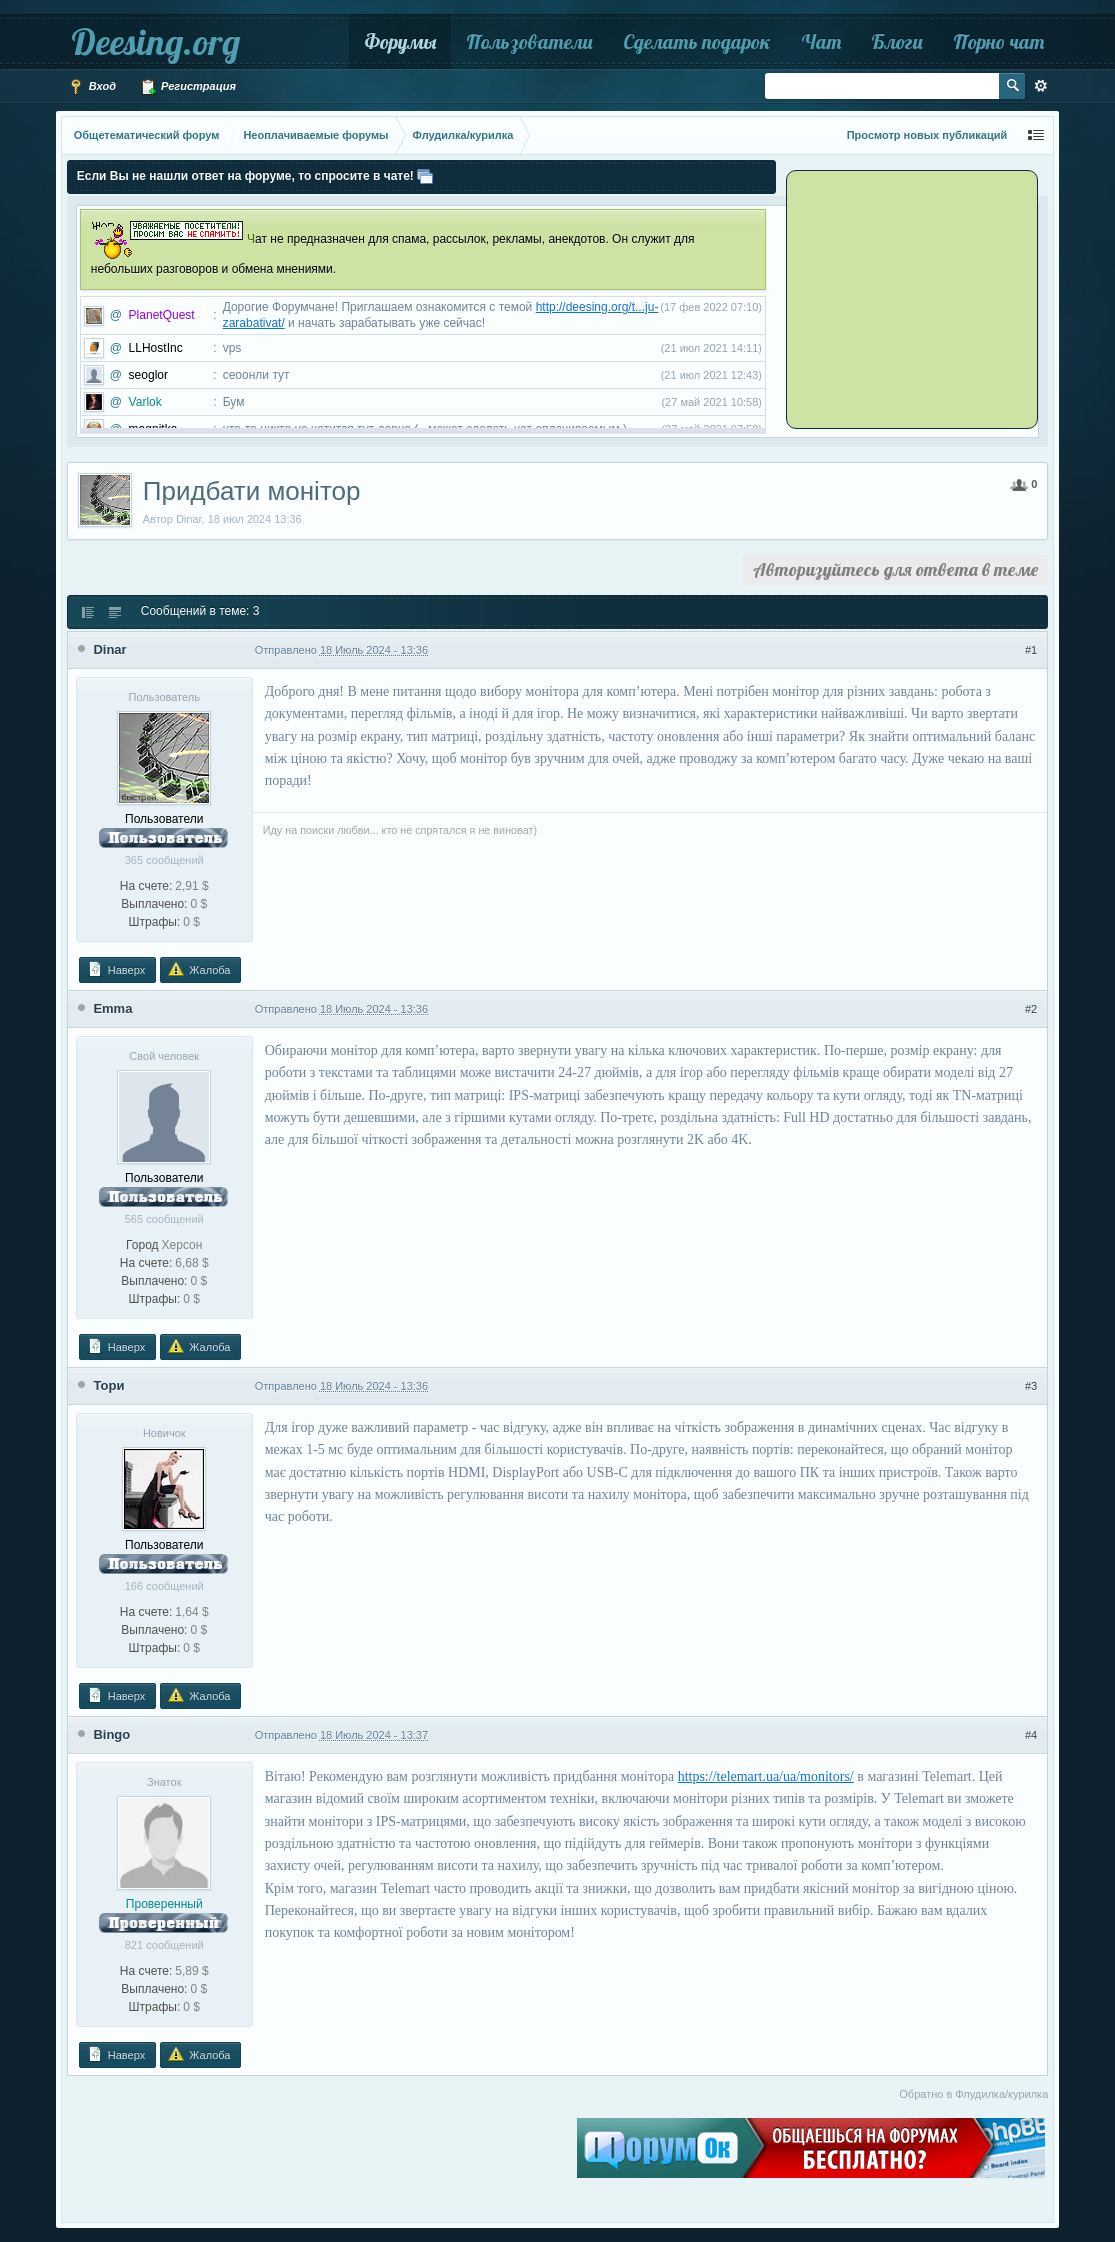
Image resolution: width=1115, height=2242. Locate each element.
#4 (1031, 1735)
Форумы (400, 41)
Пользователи (529, 41)
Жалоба (199, 969)
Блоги (897, 41)
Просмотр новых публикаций (927, 135)
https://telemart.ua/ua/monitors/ (766, 1776)
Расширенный (1041, 86)
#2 (1031, 1009)
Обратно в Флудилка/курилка (973, 2094)
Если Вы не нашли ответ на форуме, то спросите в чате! (245, 176)
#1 (1031, 650)
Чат (821, 41)
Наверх (116, 969)
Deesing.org (155, 41)
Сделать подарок (697, 41)
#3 (1031, 1386)
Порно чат (998, 41)
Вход (92, 87)
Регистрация (188, 87)
